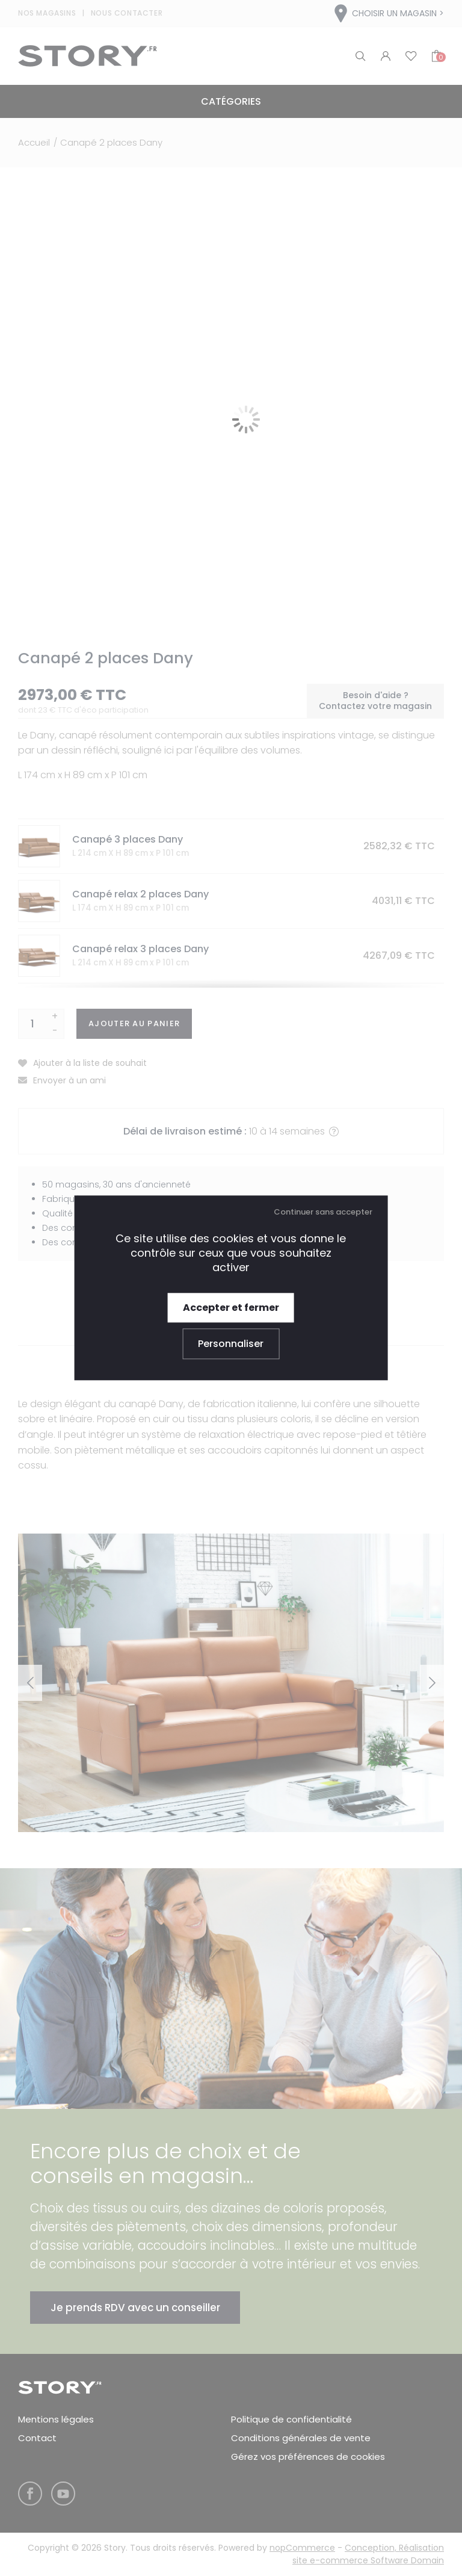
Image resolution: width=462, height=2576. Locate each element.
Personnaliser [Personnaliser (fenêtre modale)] (230, 1344)
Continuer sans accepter (323, 1212)
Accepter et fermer (231, 1307)
